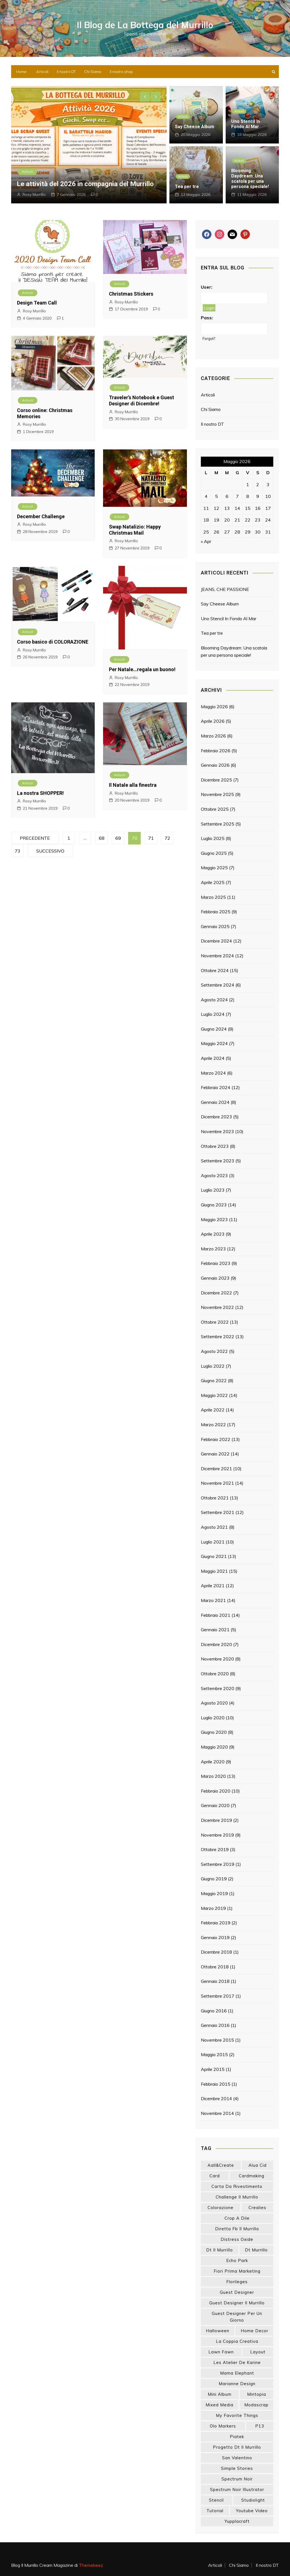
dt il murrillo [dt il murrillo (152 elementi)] (219, 2250)
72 (167, 838)
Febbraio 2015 (215, 2084)
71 (151, 838)
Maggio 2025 (214, 867)
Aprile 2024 (213, 1058)
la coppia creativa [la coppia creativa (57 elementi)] (237, 2341)
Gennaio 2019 (215, 1937)
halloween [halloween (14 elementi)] (217, 2330)
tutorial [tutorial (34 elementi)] (214, 2510)
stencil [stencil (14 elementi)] (216, 2500)
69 (118, 838)
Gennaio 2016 (215, 2025)
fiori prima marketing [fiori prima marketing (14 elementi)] (237, 2271)
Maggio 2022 (214, 1395)
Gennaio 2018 (215, 1981)
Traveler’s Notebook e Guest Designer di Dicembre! (141, 400)
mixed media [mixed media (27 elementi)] (219, 2404)
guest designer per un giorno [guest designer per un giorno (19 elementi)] (237, 2317)
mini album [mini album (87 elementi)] (219, 2394)
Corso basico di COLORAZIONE (52, 642)
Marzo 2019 (213, 1908)
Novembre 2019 (217, 1835)
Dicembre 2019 (216, 1820)
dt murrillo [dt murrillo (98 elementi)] (256, 2250)
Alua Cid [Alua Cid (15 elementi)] (257, 2165)
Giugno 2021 (214, 1556)
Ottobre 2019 (215, 1849)
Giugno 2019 (214, 1878)
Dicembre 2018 (216, 1952)
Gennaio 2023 (215, 1278)
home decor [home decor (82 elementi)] (254, 2330)
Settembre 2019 (217, 1864)
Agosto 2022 (214, 1351)
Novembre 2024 (217, 955)
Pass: (207, 317)
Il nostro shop (121, 71)
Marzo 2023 (213, 1249)
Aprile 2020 (213, 1761)
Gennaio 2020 (215, 1805)
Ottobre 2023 (215, 1146)
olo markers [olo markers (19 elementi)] (223, 2426)
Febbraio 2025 (215, 911)
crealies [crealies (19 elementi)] (257, 2207)
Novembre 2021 (217, 1483)
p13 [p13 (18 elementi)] (259, 2426)
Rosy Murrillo (34, 194)
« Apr (206, 541)
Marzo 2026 (213, 736)
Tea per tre (187, 186)
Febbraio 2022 (215, 1439)
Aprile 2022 (213, 1410)
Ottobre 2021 (215, 1498)
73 (17, 851)
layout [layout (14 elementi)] (257, 2352)
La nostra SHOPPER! (40, 793)
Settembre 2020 (217, 1688)
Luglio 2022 (213, 1366)
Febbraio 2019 (215, 1922)
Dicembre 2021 (216, 1468)
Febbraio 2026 (215, 750)
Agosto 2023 (214, 1175)
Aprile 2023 (213, 1234)
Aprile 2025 (213, 882)
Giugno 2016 (214, 2010)
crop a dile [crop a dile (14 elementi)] (237, 2218)
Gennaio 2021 (215, 1629)
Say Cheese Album (194, 126)
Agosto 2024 (214, 999)
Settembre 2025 (217, 824)
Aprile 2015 (213, 2069)
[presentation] (145, 97)
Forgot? (209, 338)
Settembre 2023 (217, 1160)
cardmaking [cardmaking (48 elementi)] (251, 2175)
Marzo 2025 (213, 897)
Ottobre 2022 (215, 1322)
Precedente (35, 838)
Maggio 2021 (214, 1571)
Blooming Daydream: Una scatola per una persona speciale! (250, 178)
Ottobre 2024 (215, 970)
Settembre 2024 (217, 985)
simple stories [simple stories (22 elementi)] (237, 2468)
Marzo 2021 (213, 1600)
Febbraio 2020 (215, 1791)
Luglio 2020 (213, 1717)
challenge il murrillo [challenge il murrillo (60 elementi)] (237, 2197)
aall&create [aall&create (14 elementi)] (221, 2165)
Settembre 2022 (217, 1336)
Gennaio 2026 (215, 765)
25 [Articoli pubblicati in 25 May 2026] (206, 532)
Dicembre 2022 (216, 1293)
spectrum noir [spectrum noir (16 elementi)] (237, 2479)
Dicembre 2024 (216, 941)
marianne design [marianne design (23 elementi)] (237, 2383)
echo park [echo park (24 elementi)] (237, 2260)
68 (101, 838)
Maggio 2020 (214, 1747)
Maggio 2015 (214, 2054)
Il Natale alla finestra (133, 785)
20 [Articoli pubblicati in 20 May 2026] (227, 520)
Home (21, 71)
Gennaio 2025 (215, 926)
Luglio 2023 (213, 1190)
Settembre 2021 (217, 1512)
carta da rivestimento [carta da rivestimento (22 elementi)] (236, 2186)
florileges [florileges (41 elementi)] (237, 2281)
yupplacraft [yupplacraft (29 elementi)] (237, 2521)
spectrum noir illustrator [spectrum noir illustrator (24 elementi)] (237, 2489)
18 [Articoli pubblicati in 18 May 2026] (206, 520)
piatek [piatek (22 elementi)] (237, 2436)
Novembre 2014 (217, 2113)
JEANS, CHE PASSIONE (225, 589)
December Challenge (41, 516)
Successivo (50, 851)
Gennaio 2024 (215, 1102)
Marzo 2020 (213, 1776)
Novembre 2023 (217, 1131)
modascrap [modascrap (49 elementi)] (256, 2404)
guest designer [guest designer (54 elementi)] (237, 2292)
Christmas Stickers (131, 294)
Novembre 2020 (217, 1659)
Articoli (42, 71)
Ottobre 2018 (215, 1966)
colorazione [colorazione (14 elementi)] (220, 2207)
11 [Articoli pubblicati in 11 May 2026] (206, 508)
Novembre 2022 (217, 1307)
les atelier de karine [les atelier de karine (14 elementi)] (237, 2362)
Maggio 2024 (214, 1043)
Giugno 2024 (214, 1029)
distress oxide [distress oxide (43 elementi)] (237, 2239)
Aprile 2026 (213, 721)
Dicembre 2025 (216, 780)
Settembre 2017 (217, 1996)
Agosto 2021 (214, 1527)
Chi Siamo (92, 71)
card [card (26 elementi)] (214, 2175)
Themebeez (91, 2565)
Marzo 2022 (213, 1424)
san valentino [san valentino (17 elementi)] (237, 2457)
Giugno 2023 (214, 1204)
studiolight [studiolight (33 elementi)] (253, 2500)
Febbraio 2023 (215, 1263)
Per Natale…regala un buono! (142, 669)
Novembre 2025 (217, 794)
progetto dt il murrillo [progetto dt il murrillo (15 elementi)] (237, 2447)
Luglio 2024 (213, 1014)
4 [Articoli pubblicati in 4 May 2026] (206, 496)
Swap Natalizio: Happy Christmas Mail (135, 530)
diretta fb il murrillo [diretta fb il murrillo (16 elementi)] (237, 2228)
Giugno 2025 (214, 853)
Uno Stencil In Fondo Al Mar (245, 124)
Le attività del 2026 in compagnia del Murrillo (85, 184)
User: (206, 287)
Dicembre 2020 (216, 1644)
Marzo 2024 (213, 1073)
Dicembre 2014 (216, 2098)
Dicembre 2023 (216, 1116)
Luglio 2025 (213, 838)
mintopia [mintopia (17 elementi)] (256, 2394)
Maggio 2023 (214, 1219)
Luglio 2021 (213, 1542)
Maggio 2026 (214, 706)
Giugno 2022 (214, 1380)
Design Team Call (37, 303)
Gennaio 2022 (215, 1454)
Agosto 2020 (214, 1703)
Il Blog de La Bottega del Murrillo (145, 24)
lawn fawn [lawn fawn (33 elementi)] (221, 2352)
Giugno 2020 (214, 1732)
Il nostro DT (66, 71)
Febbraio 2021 (215, 1615)
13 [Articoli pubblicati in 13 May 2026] (227, 508)
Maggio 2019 (214, 1893)
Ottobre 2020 (215, 1673)
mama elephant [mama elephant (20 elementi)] (237, 2373)
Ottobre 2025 (215, 809)
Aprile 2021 (213, 1585)
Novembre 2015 (217, 2040)
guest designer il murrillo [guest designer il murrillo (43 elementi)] (237, 2302)
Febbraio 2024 (215, 1087)
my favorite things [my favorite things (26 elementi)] (237, 2415)
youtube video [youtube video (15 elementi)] (252, 2510)
